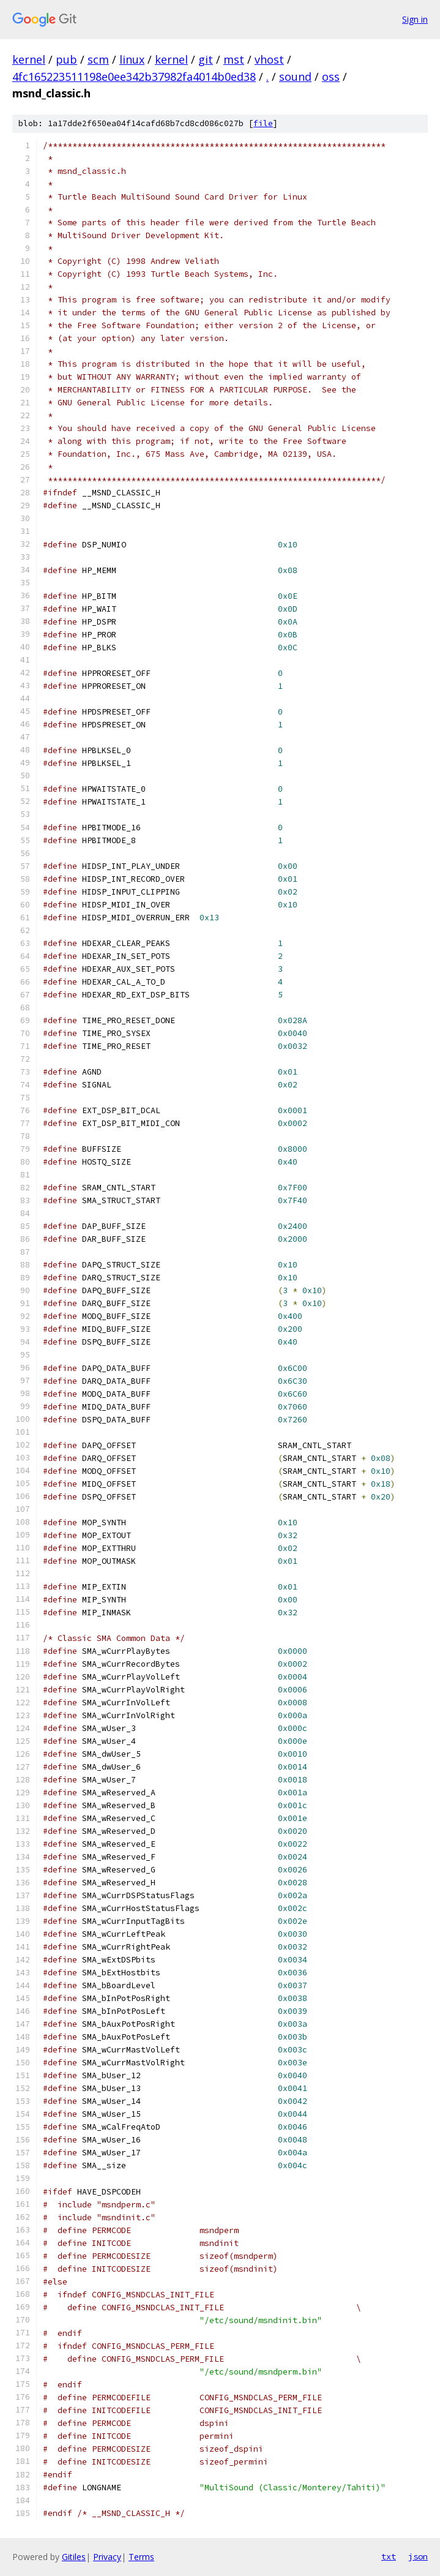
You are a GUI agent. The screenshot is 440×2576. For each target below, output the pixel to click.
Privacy (107, 2557)
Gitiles (74, 2557)
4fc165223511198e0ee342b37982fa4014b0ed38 (134, 76)
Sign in (415, 19)
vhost (269, 59)
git (205, 59)
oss (331, 76)
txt (388, 2556)
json (418, 2556)
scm (98, 59)
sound (295, 76)
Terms (141, 2557)
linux (131, 59)
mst (233, 59)
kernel (28, 59)
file (263, 123)
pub (66, 59)
